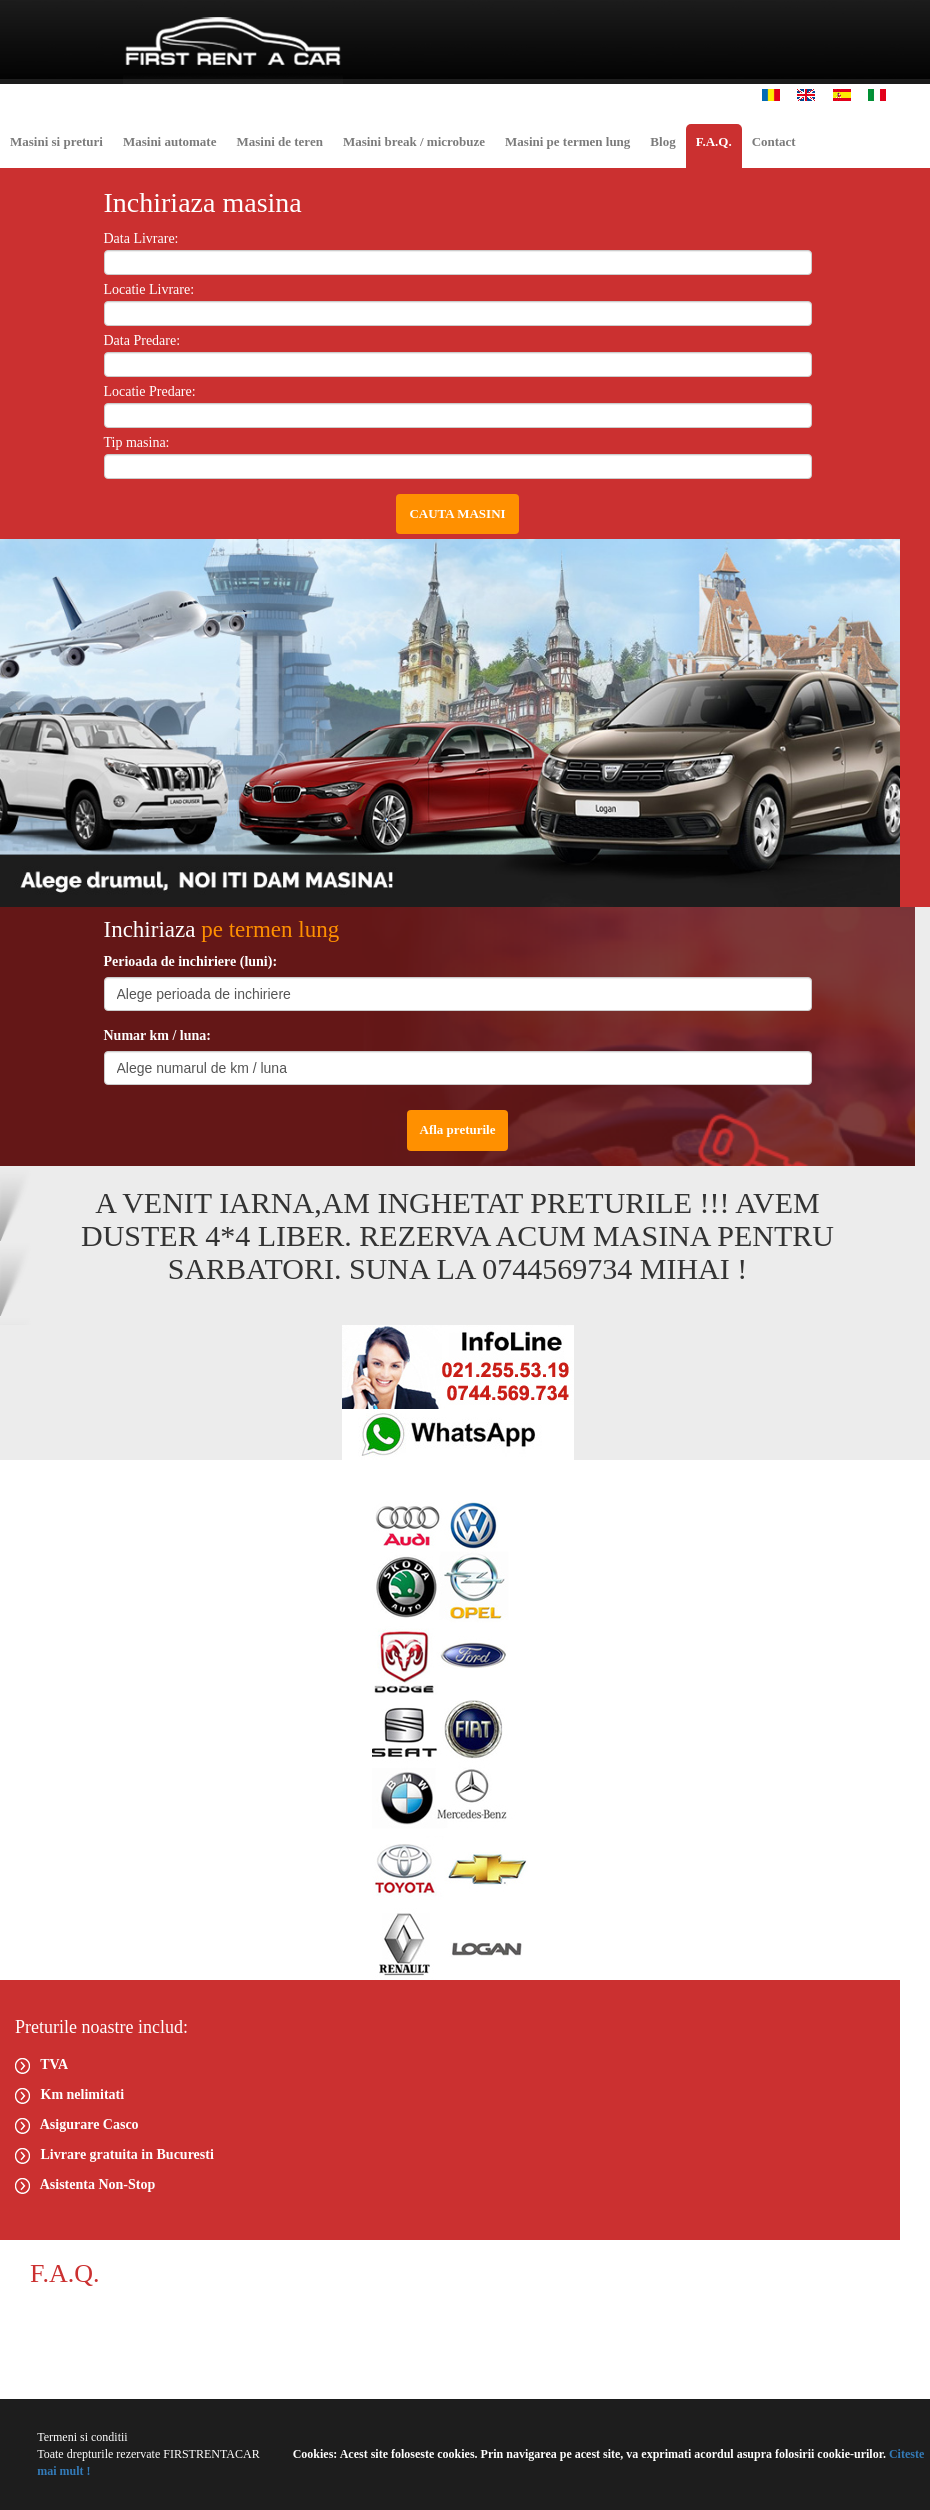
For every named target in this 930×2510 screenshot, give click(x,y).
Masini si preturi (56, 141)
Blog (662, 141)
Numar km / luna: (157, 1035)
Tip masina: (137, 442)
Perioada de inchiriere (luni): (191, 961)
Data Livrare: (141, 238)
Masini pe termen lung (567, 141)
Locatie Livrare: (149, 289)
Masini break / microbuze (414, 141)
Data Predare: (142, 340)
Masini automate (170, 141)
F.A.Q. (714, 141)
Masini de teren (279, 141)
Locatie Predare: (150, 391)
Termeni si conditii (82, 2437)
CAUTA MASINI (457, 513)
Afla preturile (458, 1129)
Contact (774, 141)
